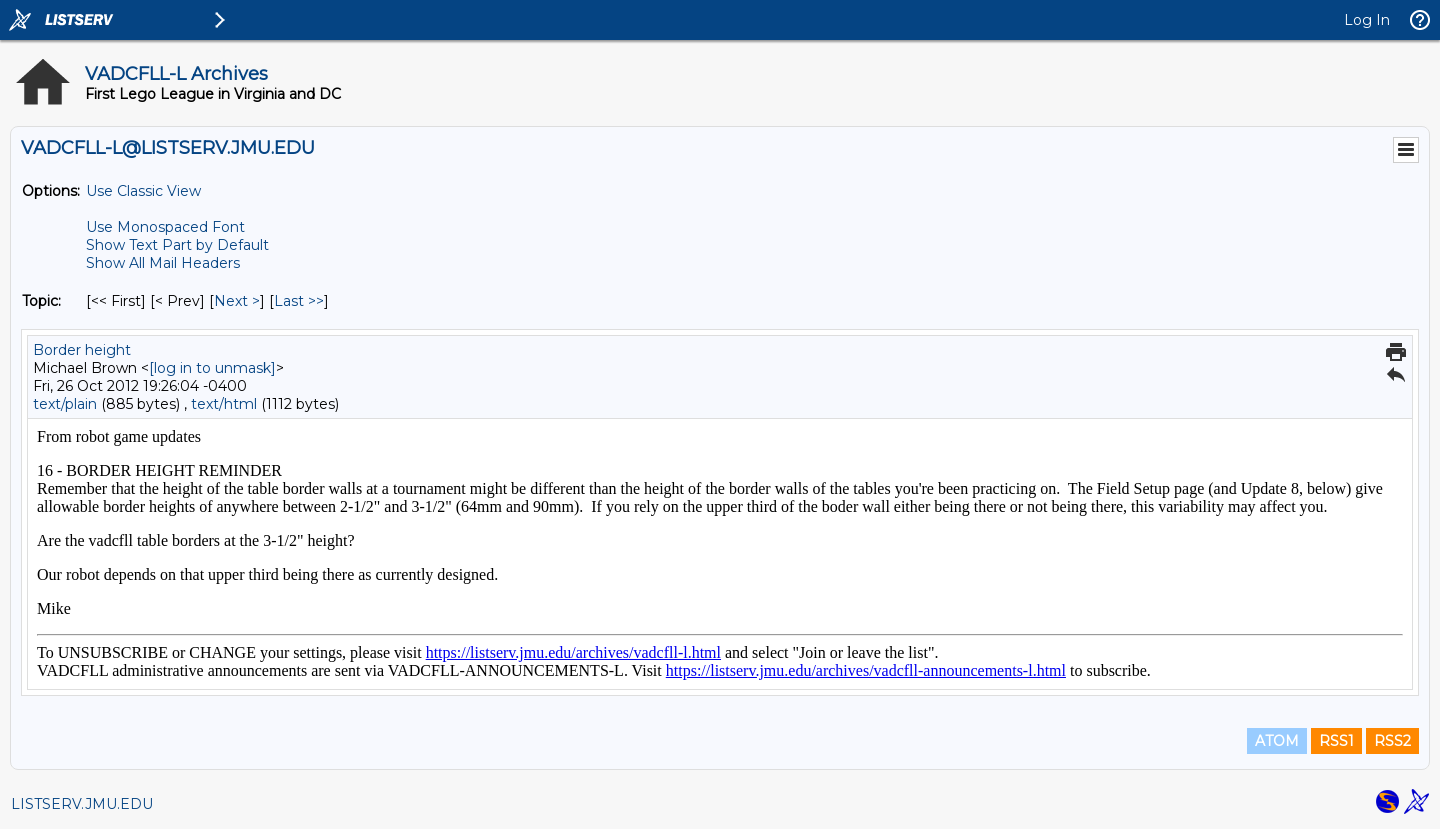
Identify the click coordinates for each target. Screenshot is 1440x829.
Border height (82, 350)
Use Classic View (143, 191)
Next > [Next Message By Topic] (237, 301)
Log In (1367, 20)
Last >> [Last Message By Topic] (299, 301)
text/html (224, 404)
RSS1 (1336, 741)
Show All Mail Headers (163, 263)
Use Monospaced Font (165, 227)
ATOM (1277, 741)
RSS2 (1392, 741)
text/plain (65, 404)
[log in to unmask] (212, 368)
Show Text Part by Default (177, 245)
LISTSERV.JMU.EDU (82, 804)
